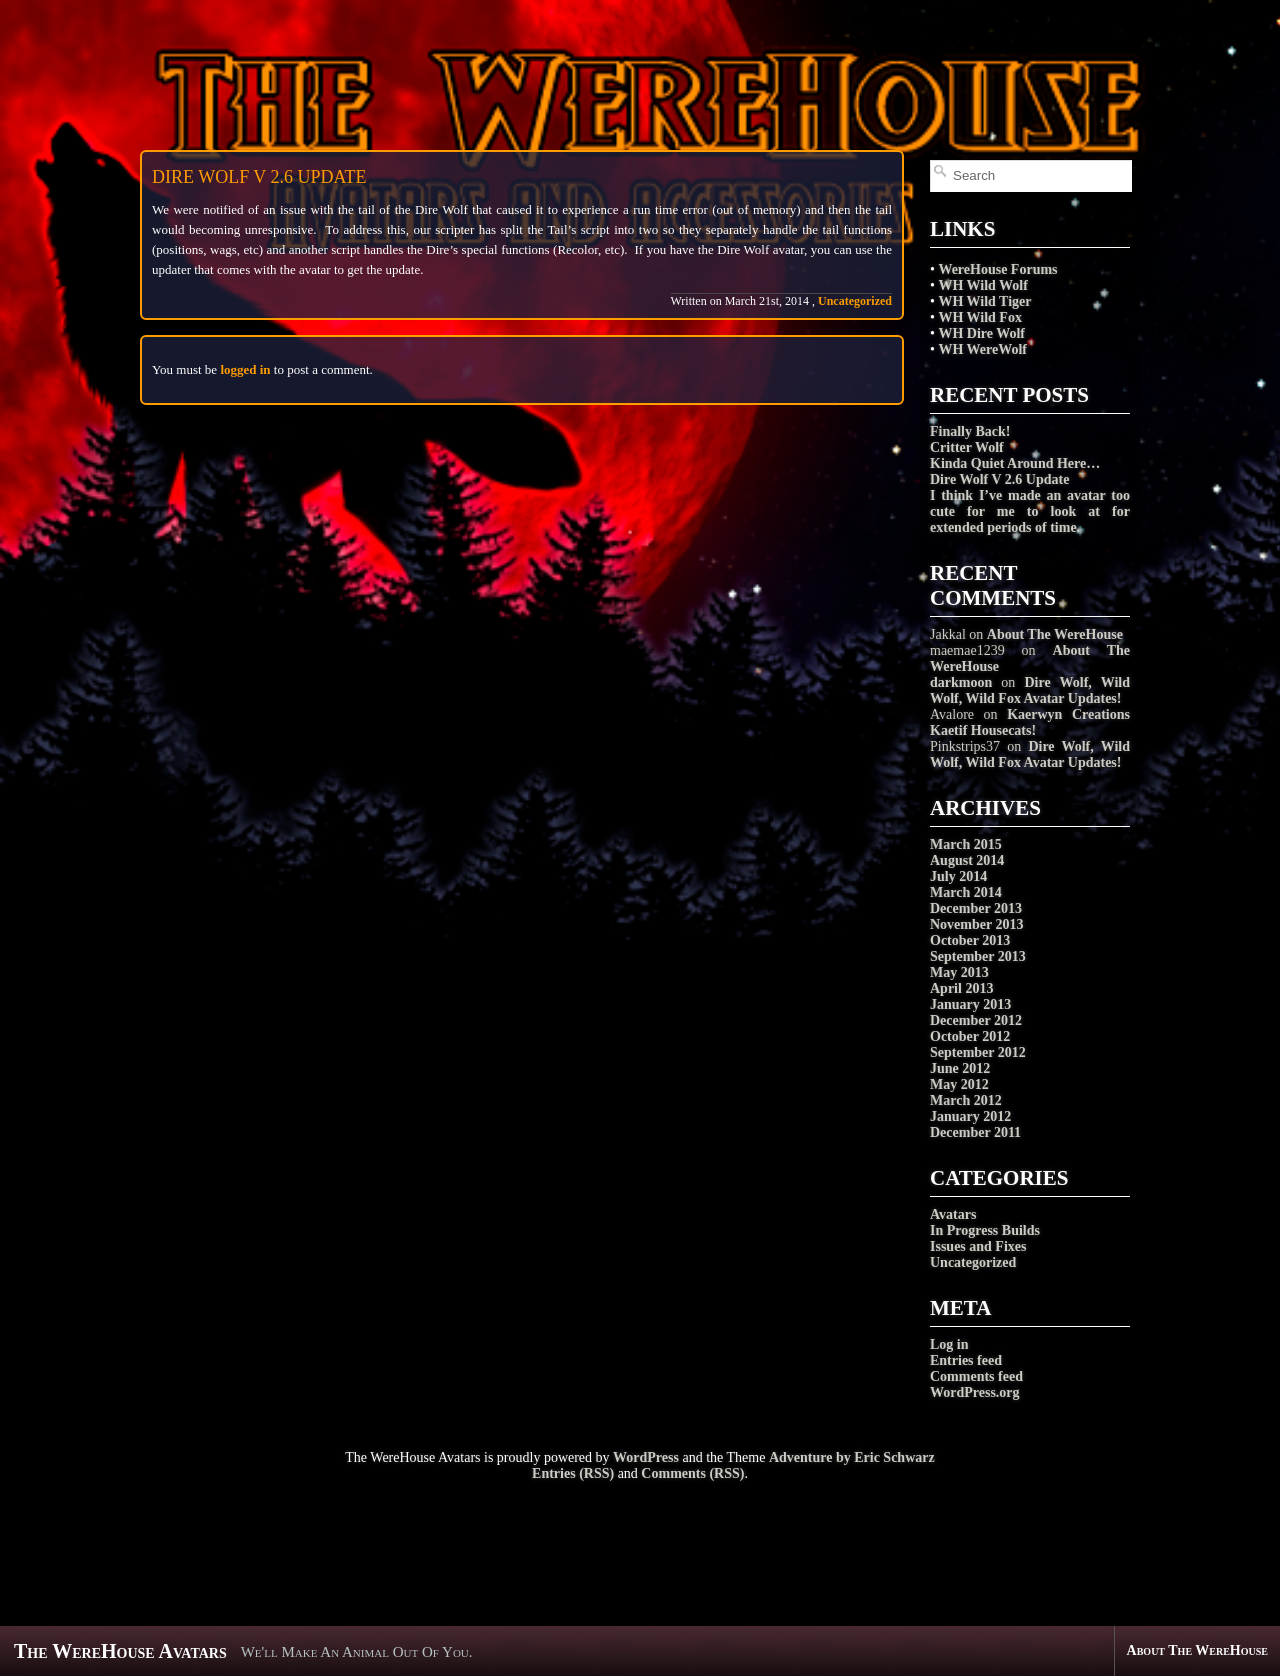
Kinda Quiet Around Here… (1015, 463)
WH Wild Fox (980, 317)
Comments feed (976, 1376)
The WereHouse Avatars (120, 1651)
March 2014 (966, 892)
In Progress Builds (985, 1230)
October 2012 (970, 1036)
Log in (949, 1344)
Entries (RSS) (573, 1473)
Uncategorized (973, 1262)
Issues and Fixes (978, 1246)
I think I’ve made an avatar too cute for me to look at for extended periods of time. (1030, 511)
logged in (245, 369)
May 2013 (959, 972)
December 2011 (975, 1132)
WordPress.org (975, 1392)
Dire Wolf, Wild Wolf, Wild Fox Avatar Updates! (1030, 690)
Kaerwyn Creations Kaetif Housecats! (1030, 722)
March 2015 (966, 844)
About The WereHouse (1055, 634)
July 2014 (958, 876)
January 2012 (970, 1116)
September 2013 (978, 956)
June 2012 (960, 1068)
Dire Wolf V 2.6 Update (999, 479)
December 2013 (976, 908)
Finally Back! (970, 431)
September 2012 (978, 1052)
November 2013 (976, 924)
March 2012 (966, 1100)
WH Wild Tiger (984, 301)
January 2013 (970, 1004)
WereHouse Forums (997, 269)
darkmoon (961, 682)
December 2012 (976, 1020)
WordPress (646, 1457)
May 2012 (959, 1084)
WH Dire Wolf (981, 333)
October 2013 (970, 940)
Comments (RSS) (692, 1473)
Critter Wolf (967, 447)
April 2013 (961, 988)
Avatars (953, 1214)
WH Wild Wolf (982, 285)
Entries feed (966, 1360)
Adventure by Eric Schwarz (852, 1457)
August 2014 (967, 860)
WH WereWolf (982, 349)
